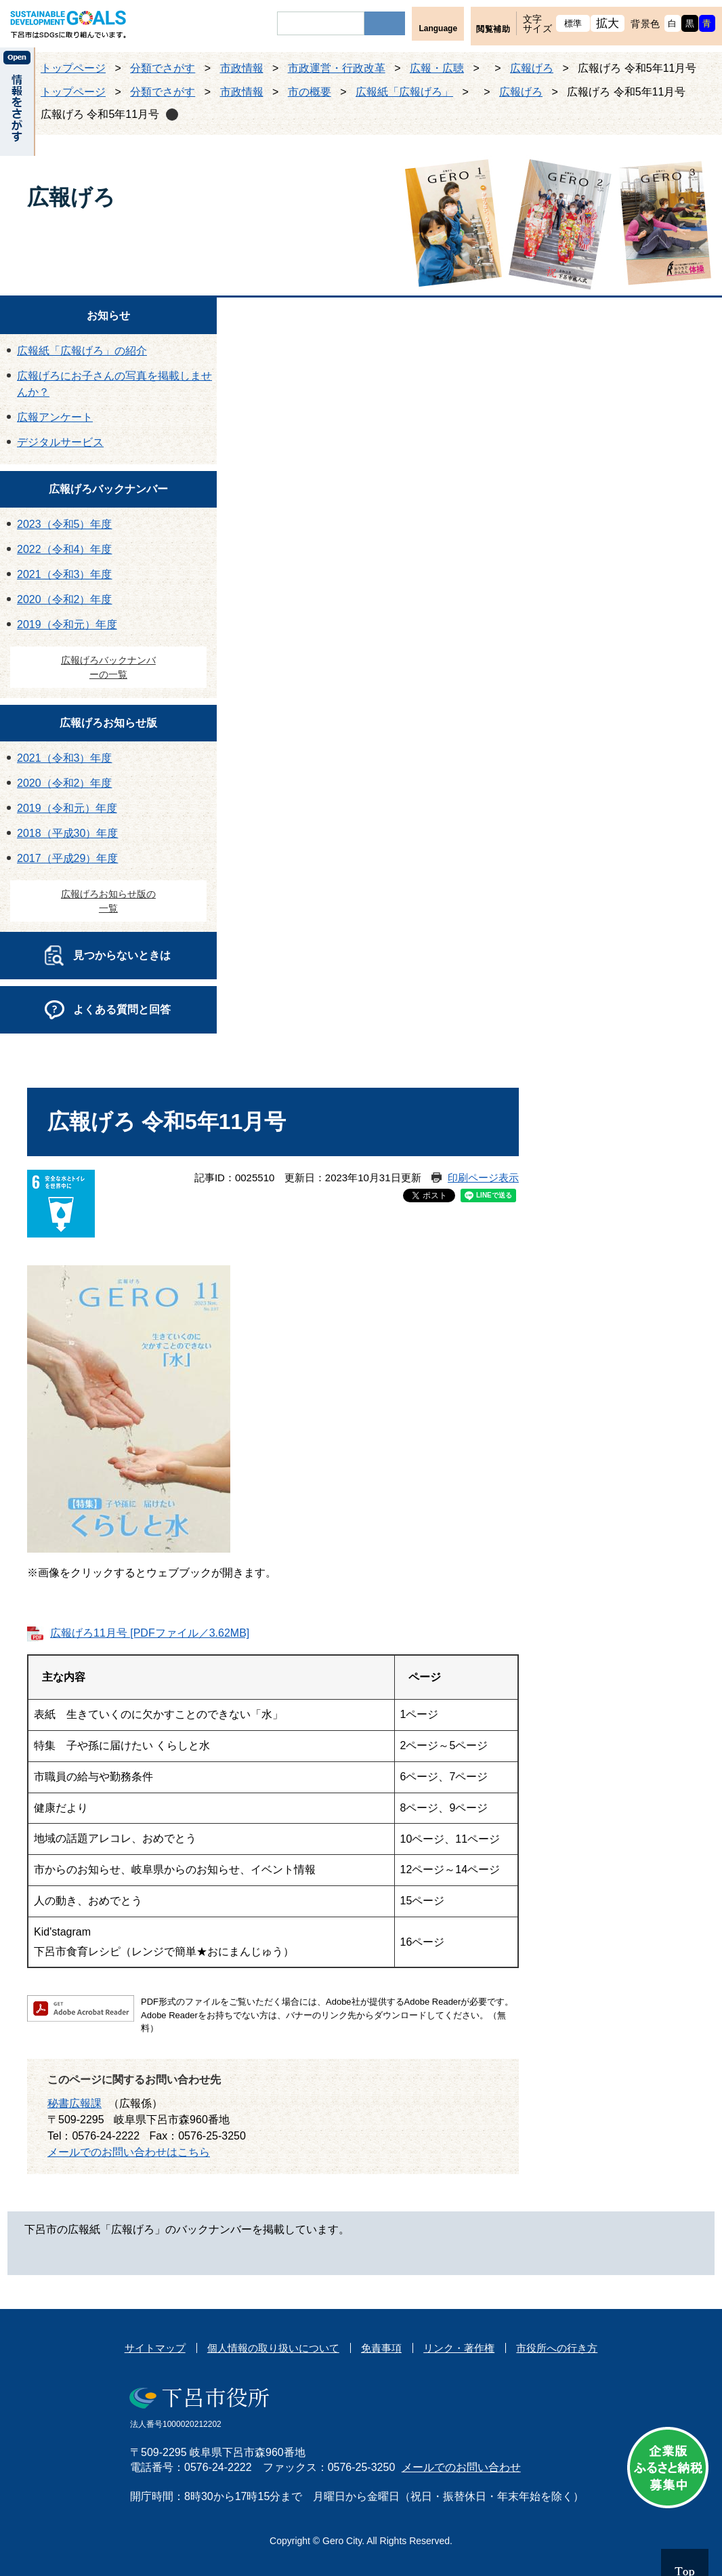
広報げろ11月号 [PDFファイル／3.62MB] (149, 1633)
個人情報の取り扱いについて (273, 2348)
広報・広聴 (437, 68)
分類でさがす (162, 68)
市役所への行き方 (556, 2348)
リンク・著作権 (458, 2348)
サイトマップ (155, 2348)
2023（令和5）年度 (64, 524)
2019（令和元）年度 (67, 624)
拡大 (608, 23)
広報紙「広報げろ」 (404, 92)
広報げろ (531, 68)
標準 (573, 23)
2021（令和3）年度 (64, 574)
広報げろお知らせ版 (108, 723)
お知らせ (108, 315)
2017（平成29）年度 (67, 858)
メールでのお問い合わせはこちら (128, 2152)
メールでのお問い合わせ (461, 2467)
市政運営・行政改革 (336, 68)
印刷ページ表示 (483, 1177)
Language (438, 28)
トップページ (73, 68)
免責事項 (381, 2348)
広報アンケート (55, 417)
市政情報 (241, 68)
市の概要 (309, 92)
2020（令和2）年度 (64, 599)
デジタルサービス (60, 442)
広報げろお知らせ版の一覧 (108, 901)
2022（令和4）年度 (64, 549)
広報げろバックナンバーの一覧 (108, 667)
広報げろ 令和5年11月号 (100, 114)
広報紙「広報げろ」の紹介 (82, 350)
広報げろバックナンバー (108, 489)
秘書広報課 (74, 2103)
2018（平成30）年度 (67, 833)
